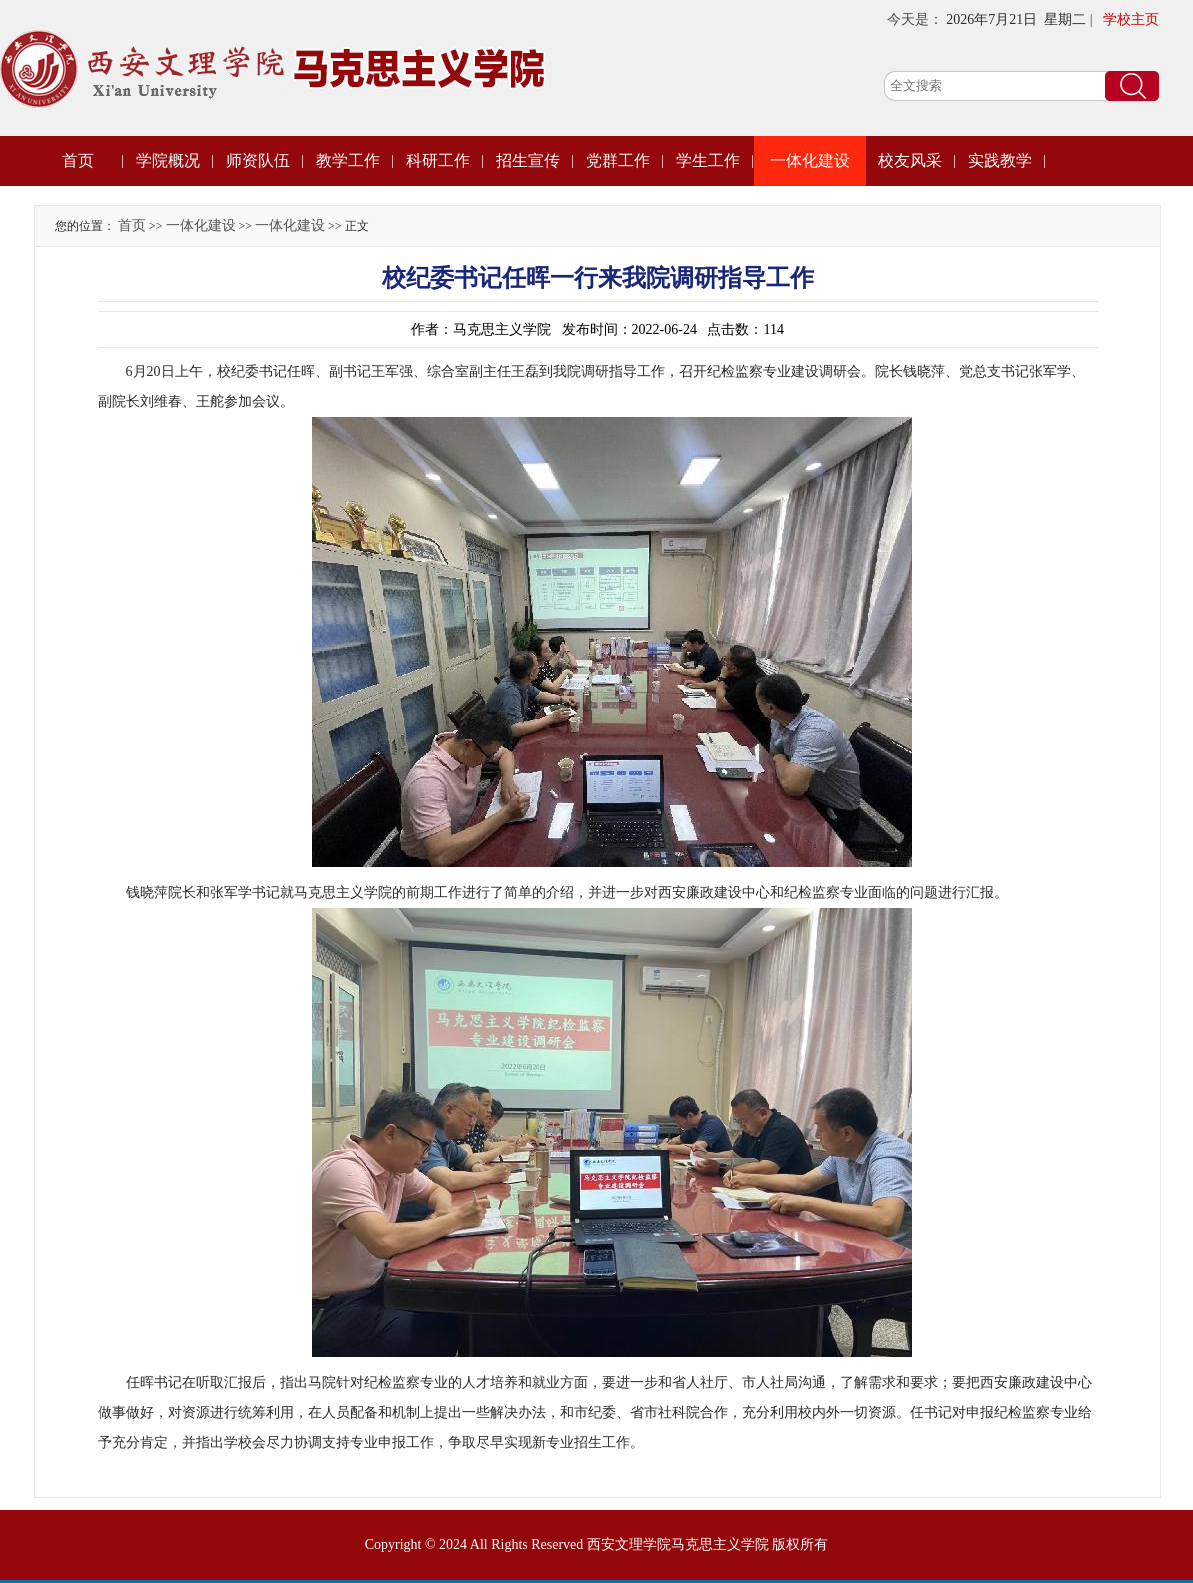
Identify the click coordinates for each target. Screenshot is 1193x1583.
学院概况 (168, 160)
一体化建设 (810, 160)
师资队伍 (258, 160)
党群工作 (618, 160)
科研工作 (438, 160)
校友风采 (910, 160)
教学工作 (348, 160)
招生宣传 (528, 160)
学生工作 (708, 160)
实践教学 (1000, 160)
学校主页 (1131, 19)
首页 (78, 160)
